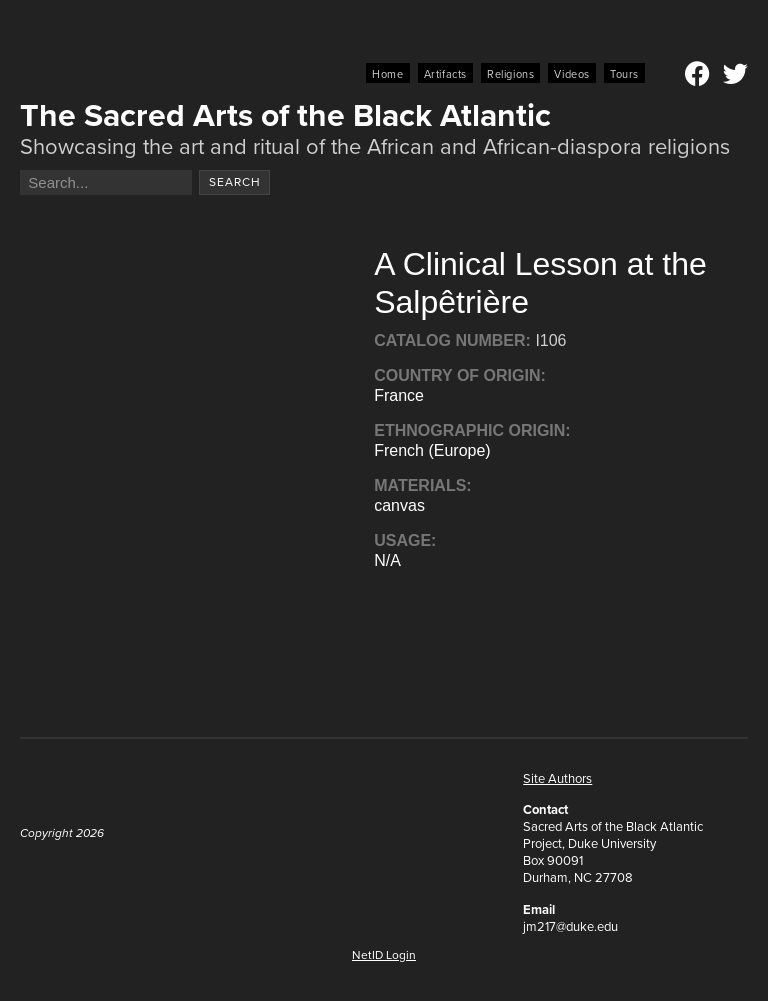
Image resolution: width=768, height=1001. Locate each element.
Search (235, 182)
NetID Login (384, 955)
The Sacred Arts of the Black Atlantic (285, 115)
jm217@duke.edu (570, 926)
